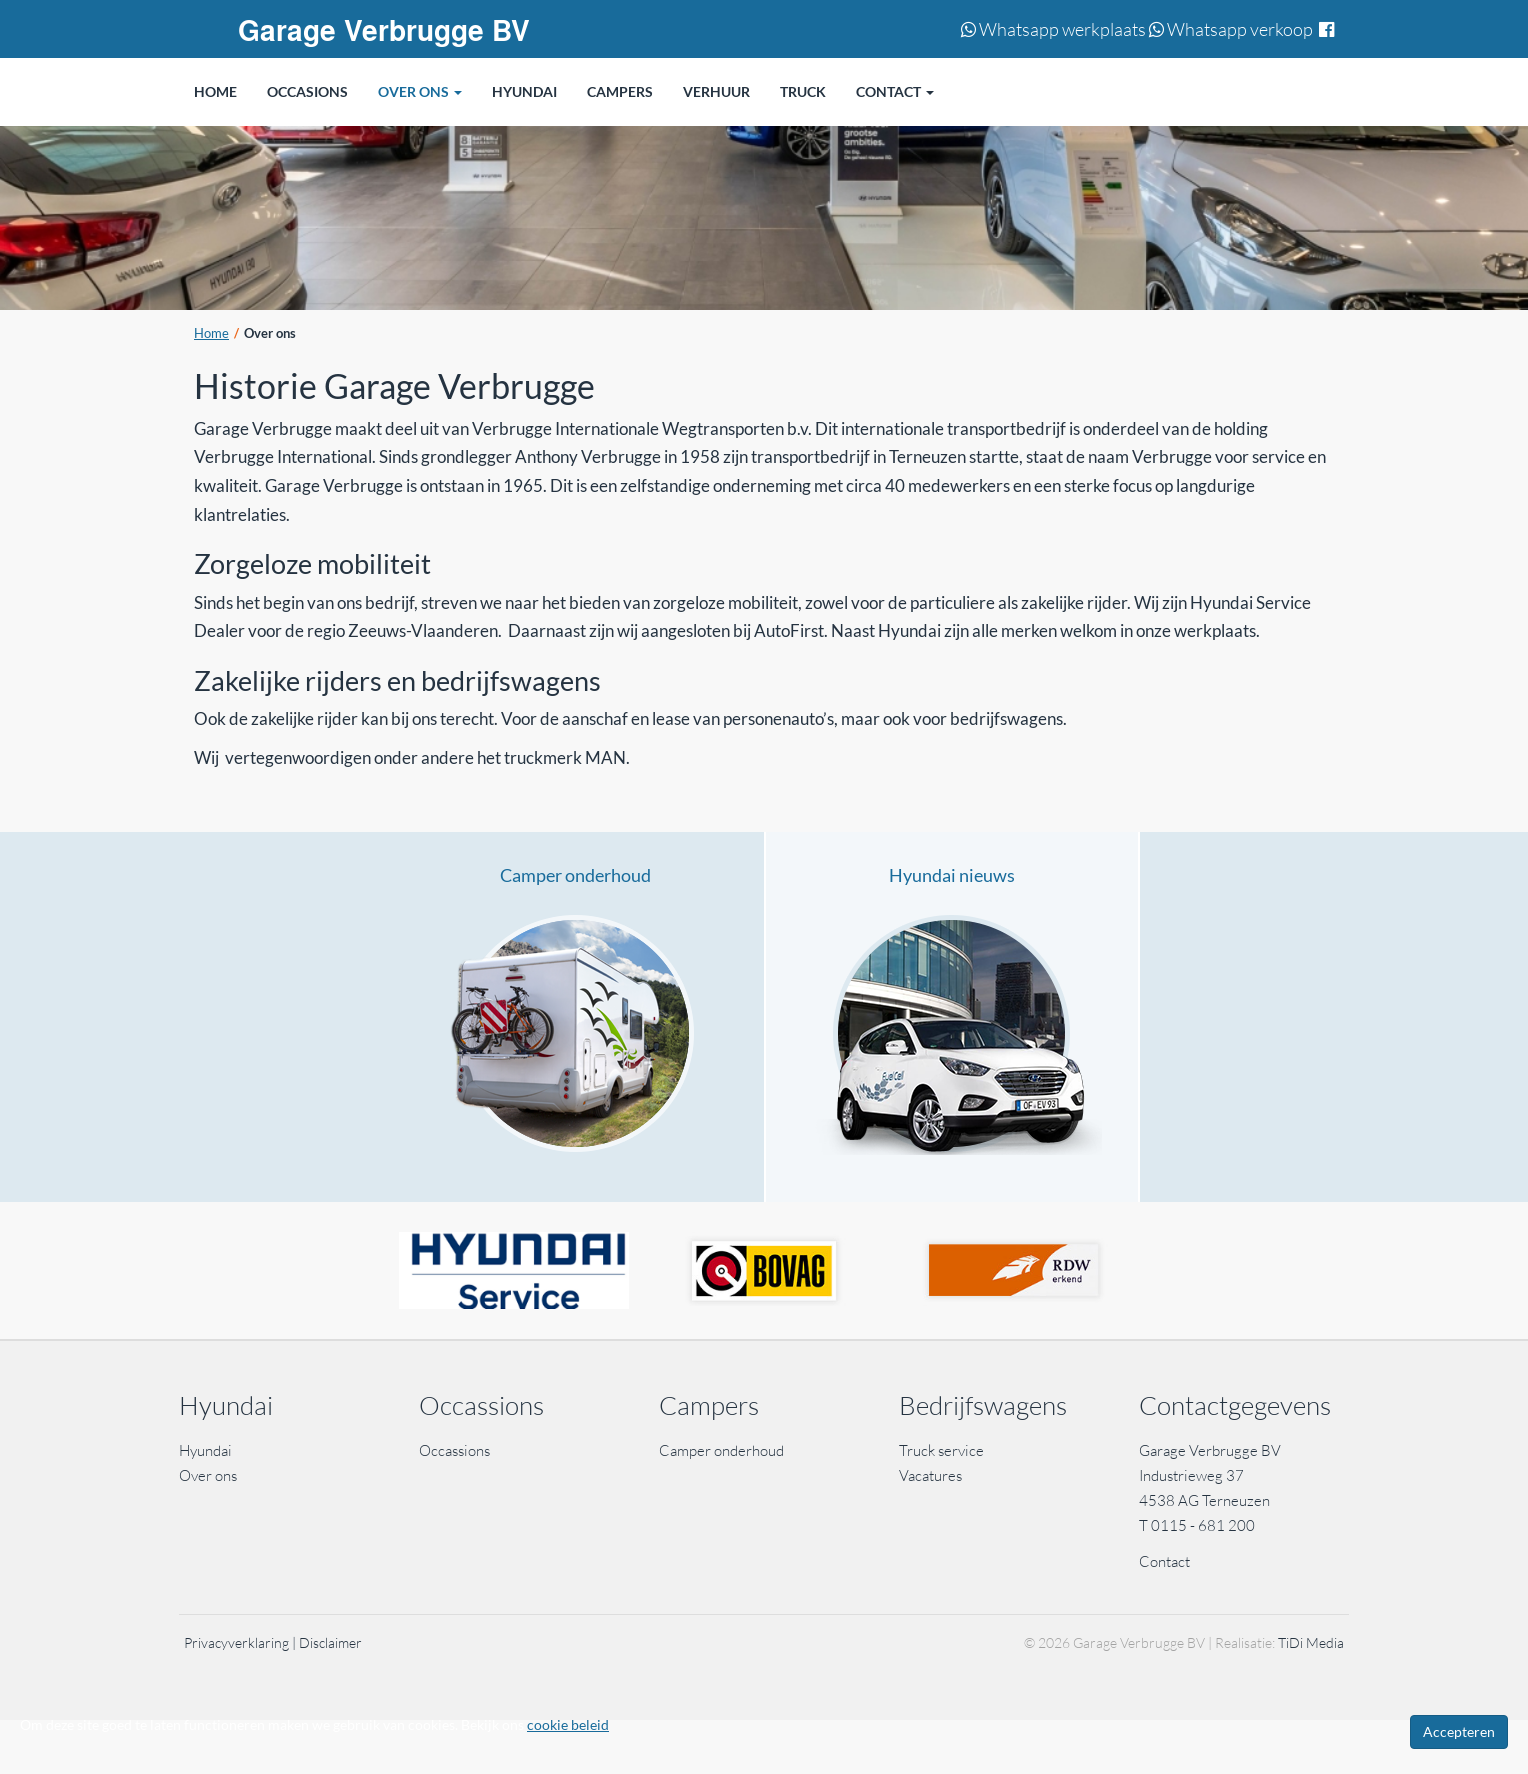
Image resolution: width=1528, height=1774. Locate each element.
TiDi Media (1311, 1642)
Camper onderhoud (575, 875)
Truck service (941, 1450)
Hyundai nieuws (952, 875)
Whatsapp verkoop (1231, 29)
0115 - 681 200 (1203, 1525)
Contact (1164, 1561)
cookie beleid (568, 1724)
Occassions (456, 1450)
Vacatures (930, 1475)
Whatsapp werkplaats (1053, 29)
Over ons (208, 1475)
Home (211, 333)
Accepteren (1459, 1731)
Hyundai (205, 1450)
